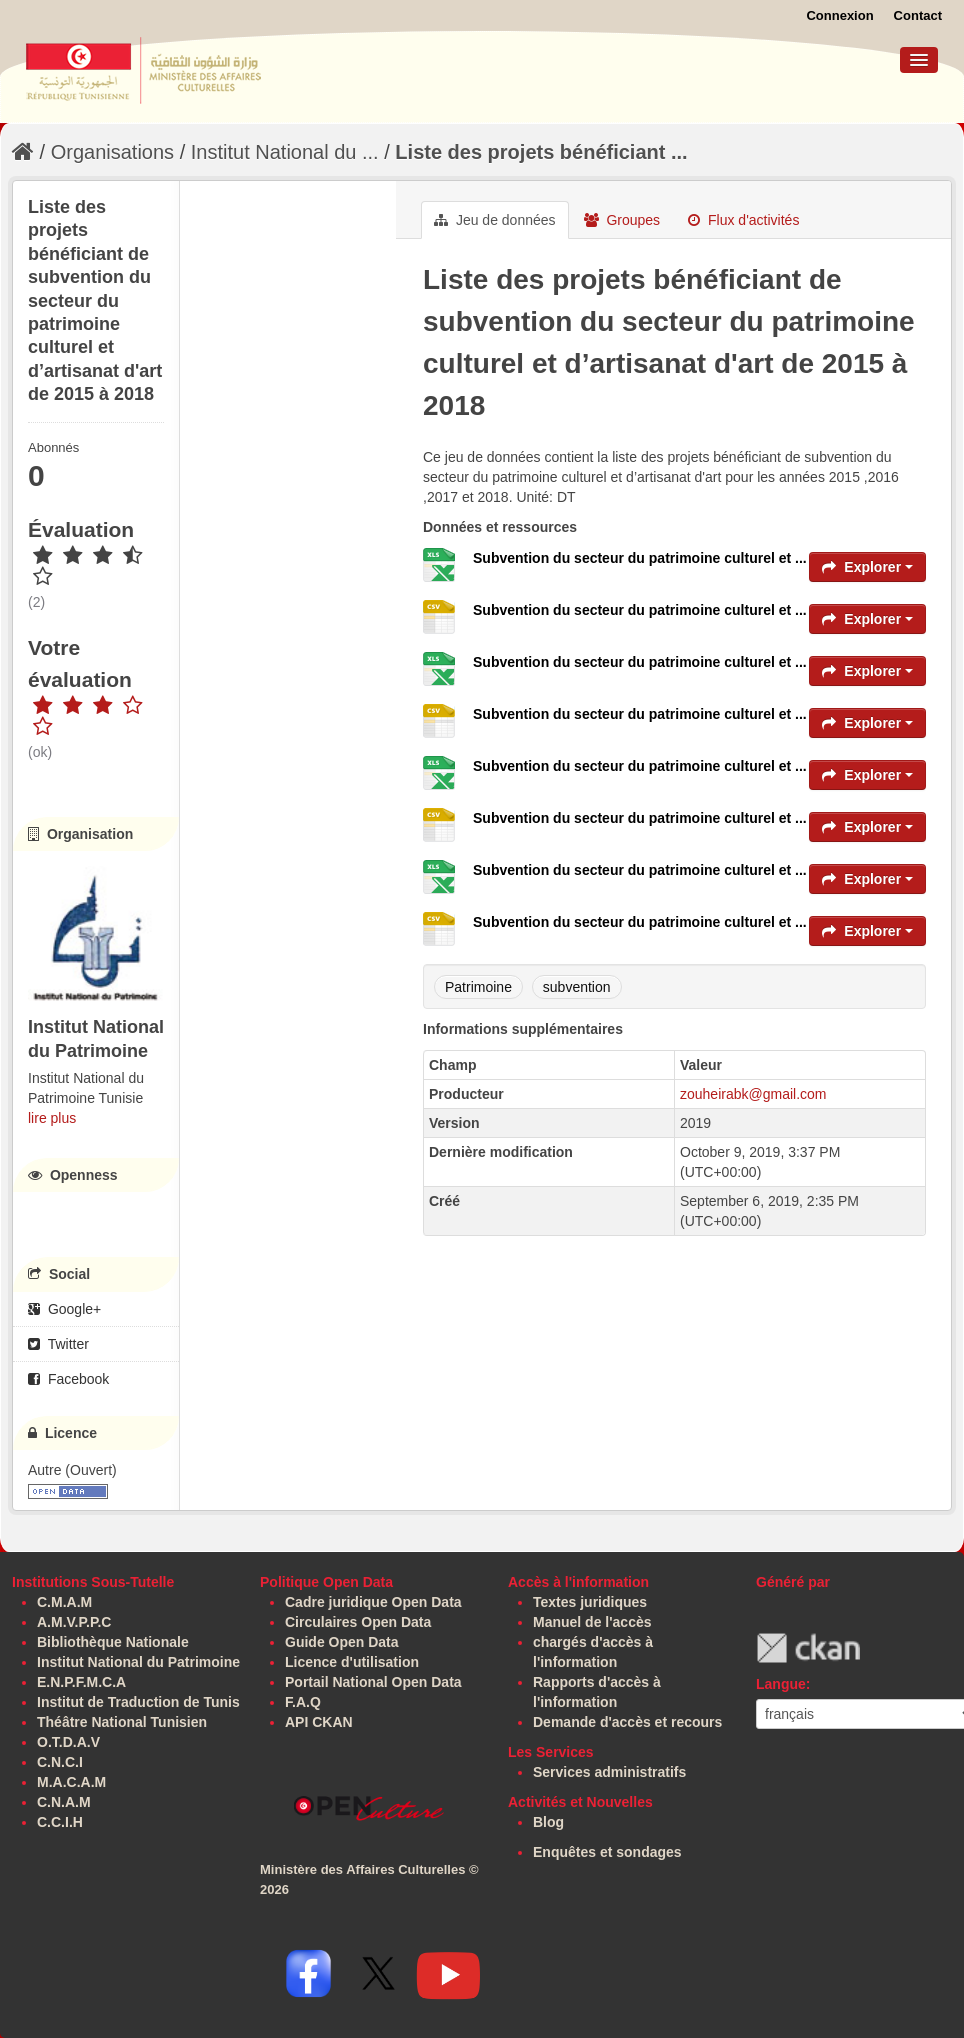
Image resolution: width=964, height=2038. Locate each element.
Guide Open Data (342, 1642)
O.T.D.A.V (68, 1742)
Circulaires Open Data (358, 1622)
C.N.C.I (60, 1762)
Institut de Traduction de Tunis (138, 1702)
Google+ (64, 1309)
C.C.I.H (60, 1822)
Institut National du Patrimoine (138, 1662)
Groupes (622, 220)
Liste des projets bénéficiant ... (541, 152)
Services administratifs (609, 1772)
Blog (548, 1822)
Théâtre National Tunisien (122, 1722)
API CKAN (319, 1722)
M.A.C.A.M (71, 1782)
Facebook (68, 1379)
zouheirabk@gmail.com (753, 1094)
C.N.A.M (64, 1802)
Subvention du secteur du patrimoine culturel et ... (640, 558)
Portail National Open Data (373, 1682)
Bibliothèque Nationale (113, 1642)
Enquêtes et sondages (607, 1852)
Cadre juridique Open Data (373, 1602)
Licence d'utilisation (352, 1662)
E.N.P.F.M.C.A (81, 1682)
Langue (781, 1684)
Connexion (839, 15)
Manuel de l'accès (592, 1622)
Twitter (58, 1344)
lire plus (52, 1118)
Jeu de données (495, 220)
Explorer (867, 567)
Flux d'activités (743, 220)
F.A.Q (303, 1702)
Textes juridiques (590, 1602)
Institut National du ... (285, 152)
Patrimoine (478, 987)
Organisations (112, 152)
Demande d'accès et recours (627, 1722)
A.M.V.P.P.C (74, 1622)
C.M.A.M (64, 1602)
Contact (918, 15)
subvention (577, 987)
